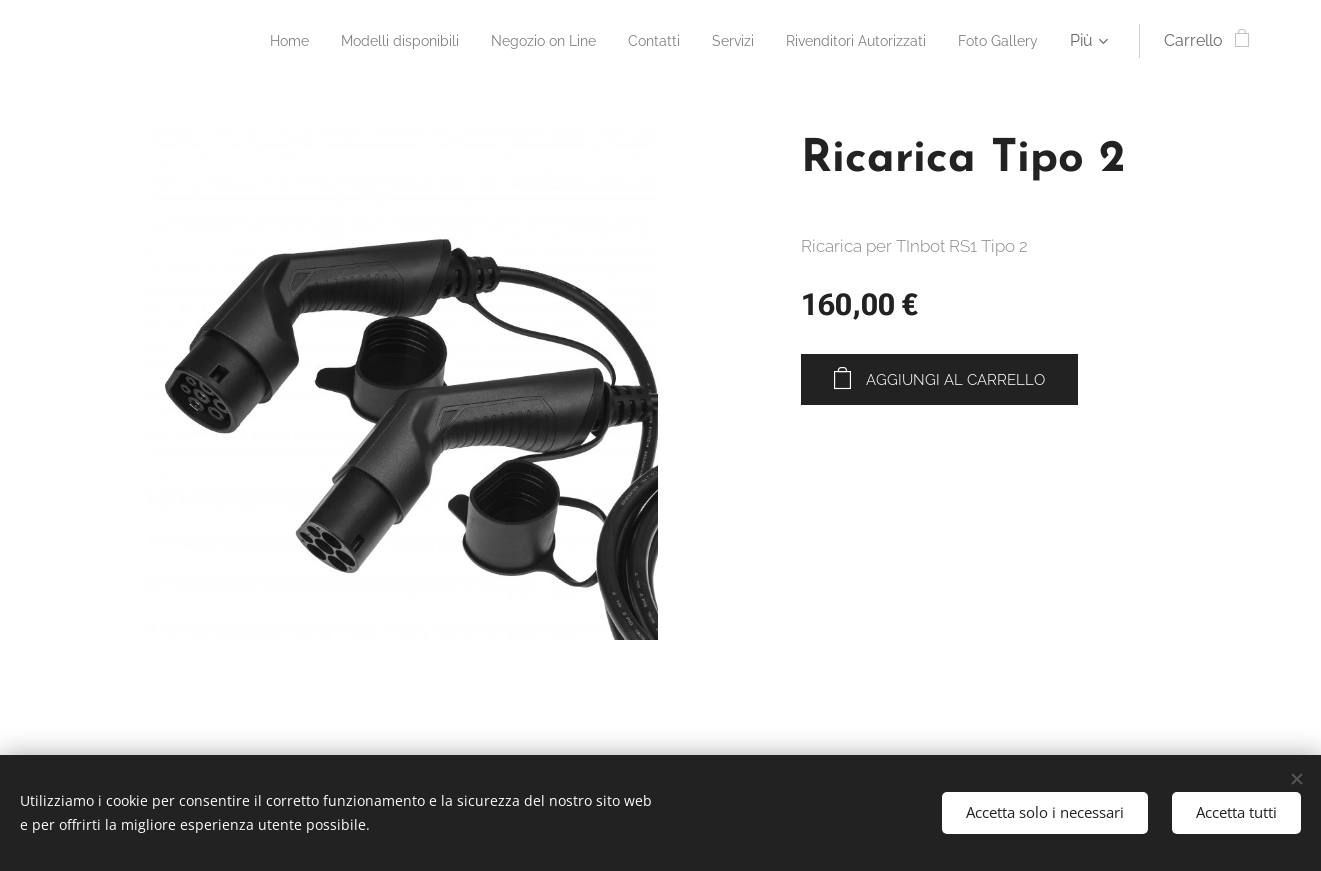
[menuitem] (225, 41)
